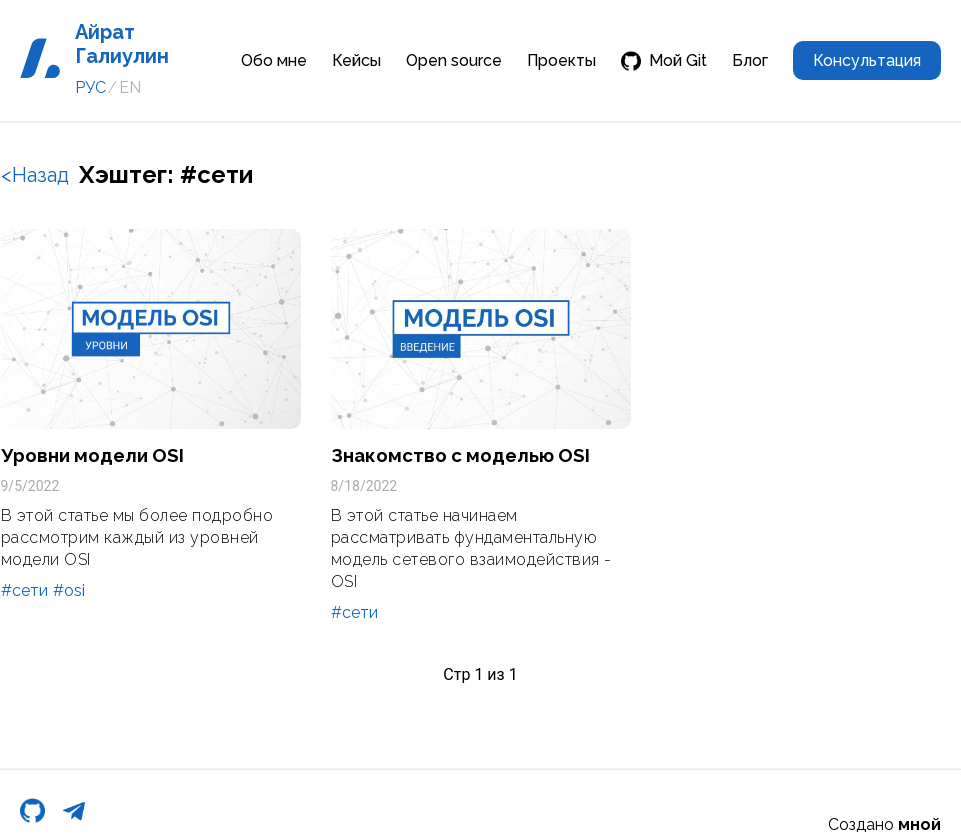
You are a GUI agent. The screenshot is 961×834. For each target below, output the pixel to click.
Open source (454, 60)
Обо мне (274, 60)
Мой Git (664, 61)
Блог (750, 60)
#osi (69, 590)
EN (130, 87)
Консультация (867, 60)
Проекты (561, 60)
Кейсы (356, 60)
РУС (90, 87)
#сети (24, 590)
